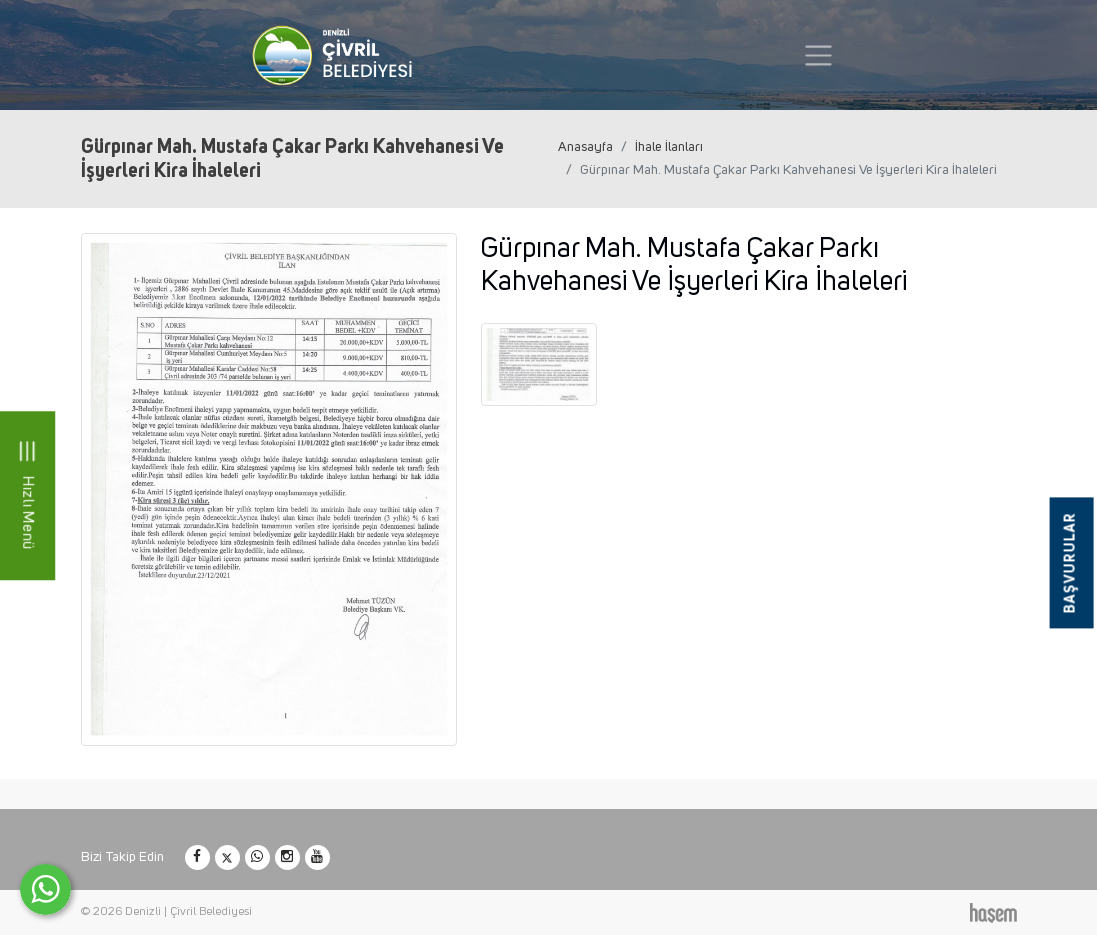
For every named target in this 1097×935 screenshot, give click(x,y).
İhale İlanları (669, 147)
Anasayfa (585, 147)
